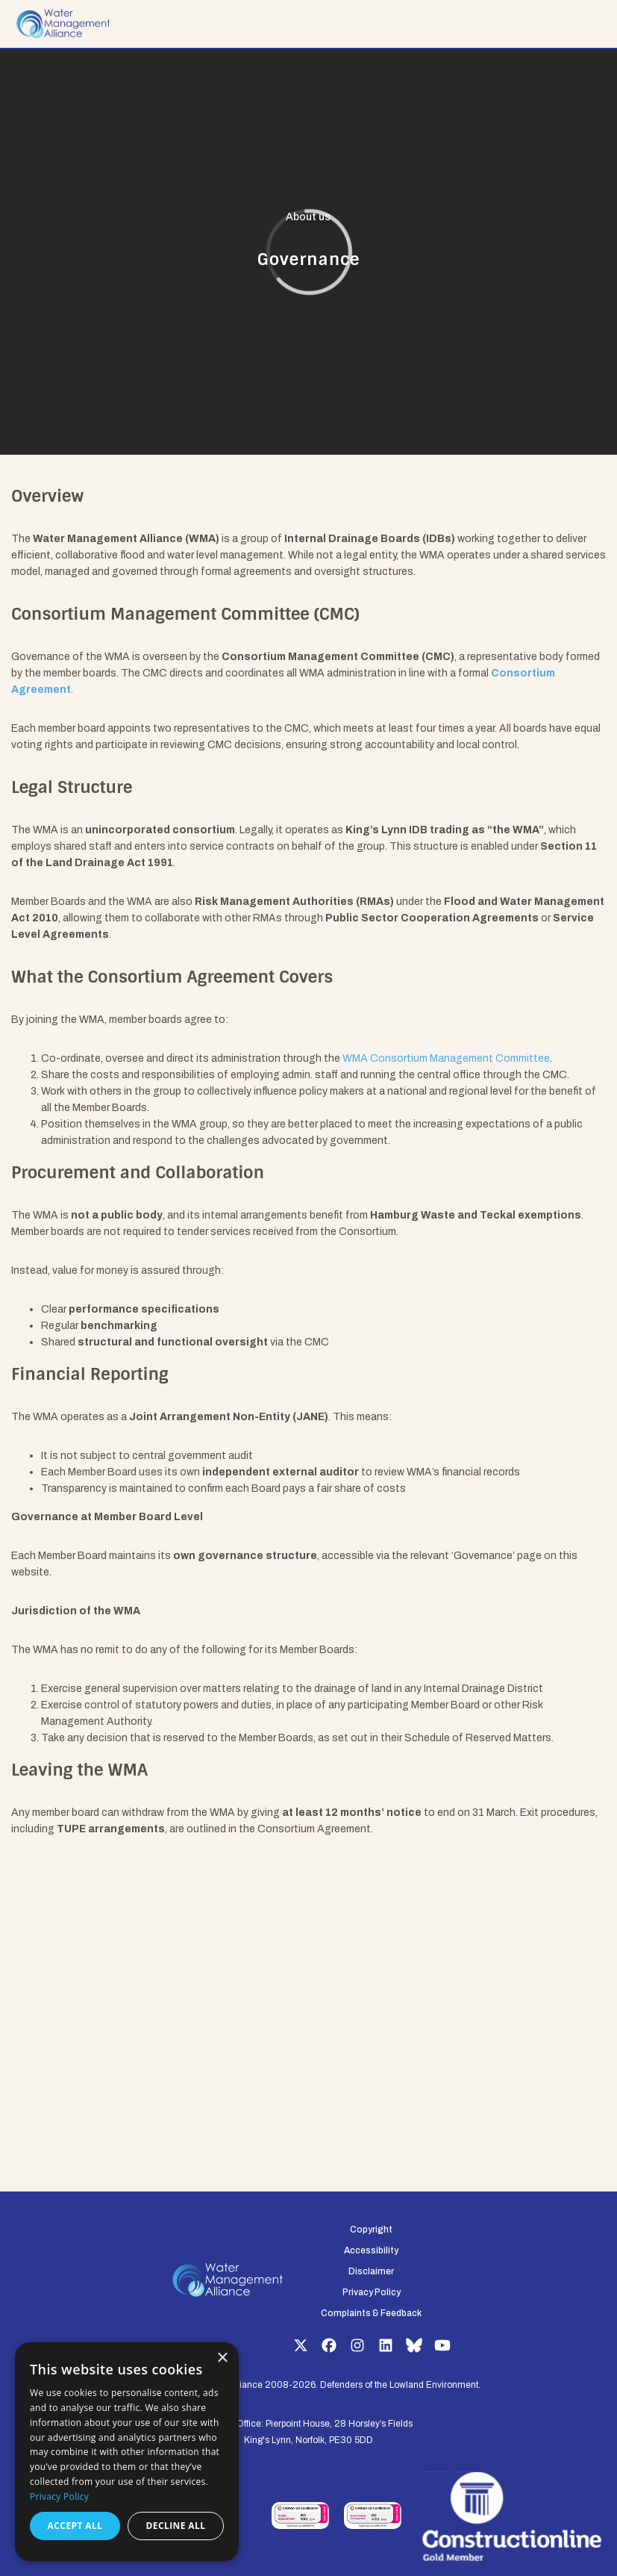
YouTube (442, 2345)
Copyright (371, 2229)
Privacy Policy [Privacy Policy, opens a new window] (59, 2496)
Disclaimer (371, 2271)
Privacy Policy (371, 2292)
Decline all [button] (176, 2525)
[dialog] (127, 2451)
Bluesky (414, 2345)
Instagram (357, 2345)
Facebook (329, 2345)
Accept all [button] (75, 2525)
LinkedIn (386, 2345)
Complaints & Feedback (371, 2313)
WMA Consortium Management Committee (446, 1058)
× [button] (222, 2358)
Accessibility (371, 2250)
